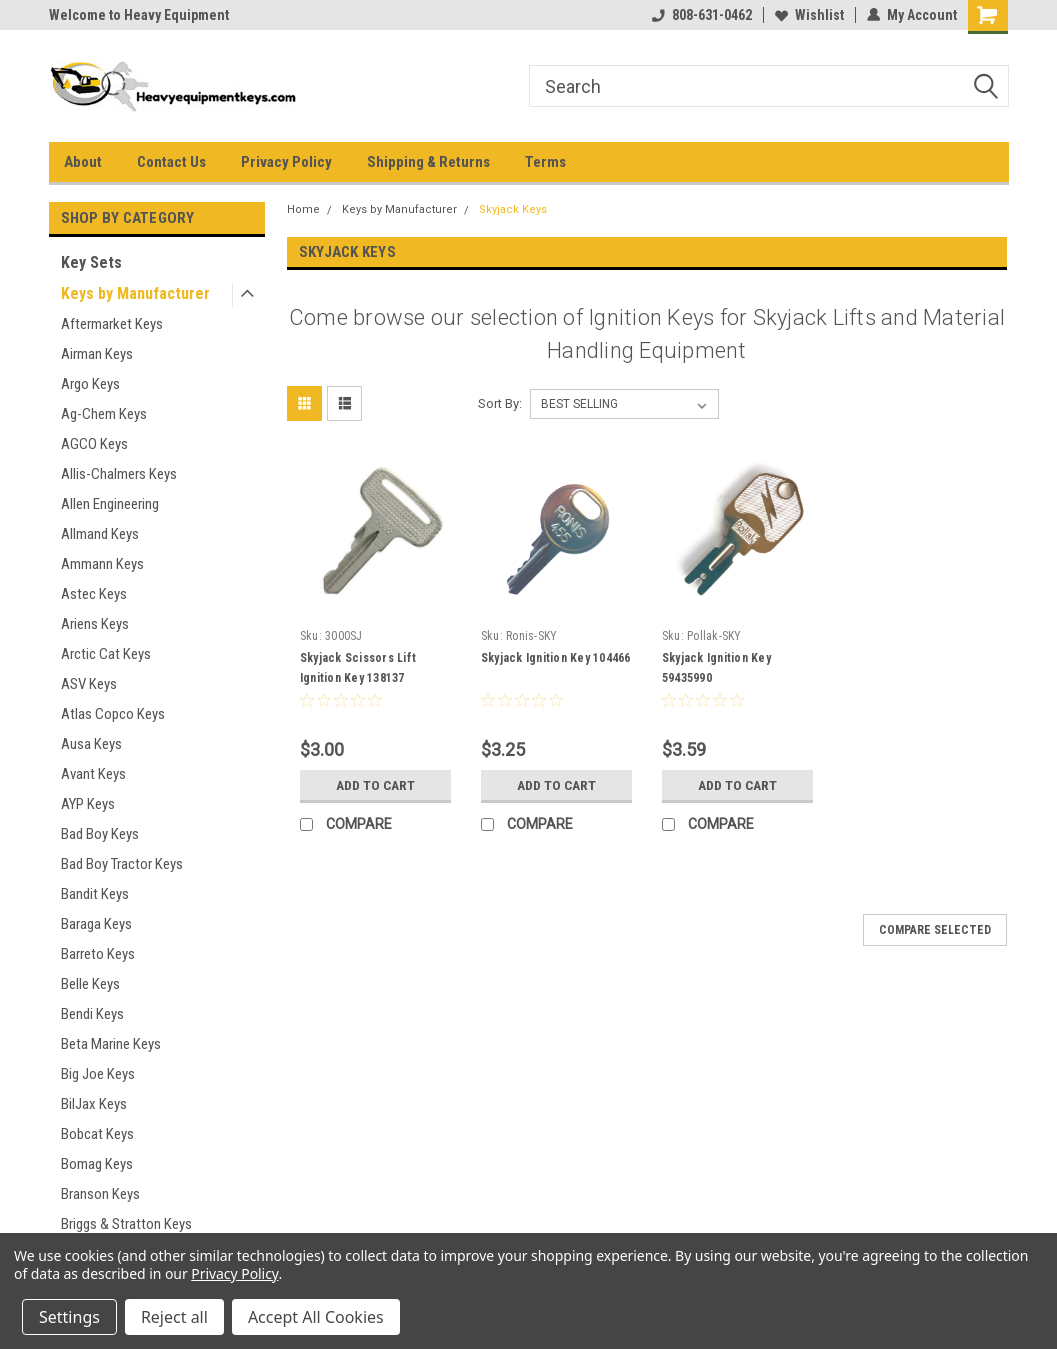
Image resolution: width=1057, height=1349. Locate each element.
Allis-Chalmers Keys (119, 474)
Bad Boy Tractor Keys (122, 864)
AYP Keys (88, 804)
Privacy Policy (286, 162)
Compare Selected (935, 930)
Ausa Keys (91, 744)
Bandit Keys (95, 894)
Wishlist (809, 15)
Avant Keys (93, 774)
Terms (545, 162)
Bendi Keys (92, 1014)
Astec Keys (94, 594)
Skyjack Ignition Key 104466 (556, 658)
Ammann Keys (102, 564)
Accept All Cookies (316, 1317)
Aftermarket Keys (112, 324)
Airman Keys (97, 354)
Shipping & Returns (428, 162)
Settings (69, 1317)
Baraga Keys (96, 924)
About (83, 162)
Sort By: (500, 403)
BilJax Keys (94, 1104)
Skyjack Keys (513, 209)
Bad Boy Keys (100, 834)
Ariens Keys (95, 624)
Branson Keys (100, 1194)
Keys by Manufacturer (135, 293)
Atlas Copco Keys (113, 714)
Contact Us (171, 162)
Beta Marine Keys (111, 1044)
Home (303, 209)
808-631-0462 (702, 15)
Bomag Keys (97, 1164)
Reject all (174, 1317)
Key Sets (91, 262)
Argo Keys (90, 384)
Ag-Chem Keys (104, 414)
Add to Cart (375, 785)
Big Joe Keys (98, 1074)
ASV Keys (89, 684)
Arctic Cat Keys (106, 654)
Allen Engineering (110, 504)
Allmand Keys (100, 534)
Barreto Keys (98, 954)
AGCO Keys (94, 444)
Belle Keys (90, 984)
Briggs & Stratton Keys (126, 1224)
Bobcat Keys (97, 1134)
